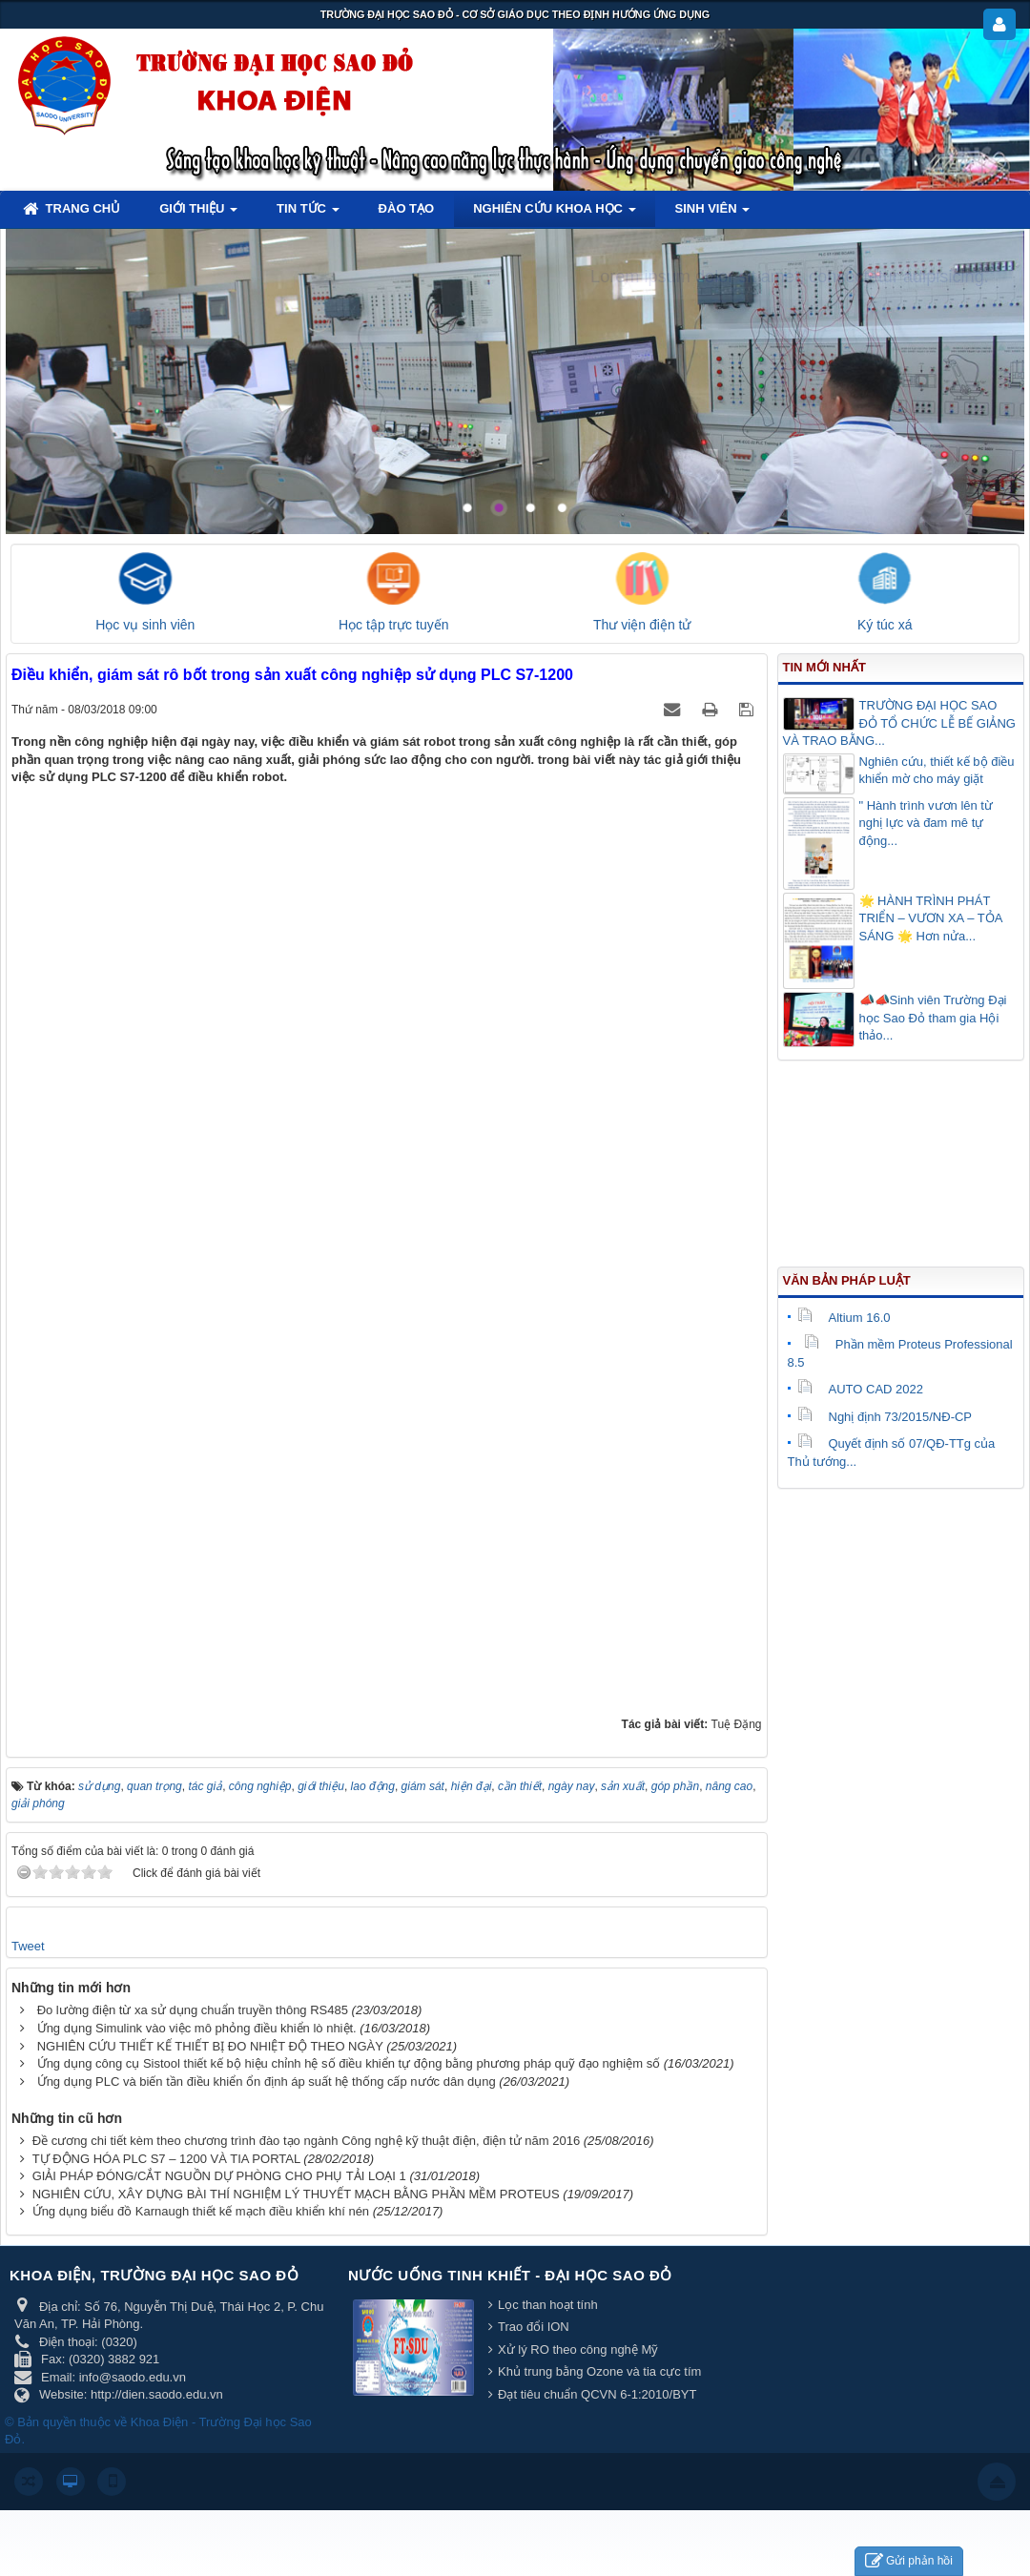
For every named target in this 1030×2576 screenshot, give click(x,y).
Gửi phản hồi (909, 2561)
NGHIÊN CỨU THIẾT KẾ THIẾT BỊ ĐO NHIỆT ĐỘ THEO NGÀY (210, 2046)
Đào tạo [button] (407, 208)
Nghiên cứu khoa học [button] (554, 214)
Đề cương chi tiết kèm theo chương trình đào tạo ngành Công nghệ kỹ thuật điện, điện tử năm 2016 (306, 2140)
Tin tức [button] (308, 214)
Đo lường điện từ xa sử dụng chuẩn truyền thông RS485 (192, 2010)
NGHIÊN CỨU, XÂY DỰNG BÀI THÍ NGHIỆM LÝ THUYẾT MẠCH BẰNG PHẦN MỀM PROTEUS (296, 2194)
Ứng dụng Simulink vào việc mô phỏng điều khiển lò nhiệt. (197, 2028)
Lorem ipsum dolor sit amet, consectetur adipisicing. (789, 276)
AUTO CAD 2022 (860, 1389)
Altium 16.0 (844, 1317)
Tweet (28, 1946)
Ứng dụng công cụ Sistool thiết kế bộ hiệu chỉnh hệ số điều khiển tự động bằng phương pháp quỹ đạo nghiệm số (349, 2063)
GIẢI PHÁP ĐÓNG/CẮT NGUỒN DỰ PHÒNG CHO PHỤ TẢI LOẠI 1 (219, 2176)
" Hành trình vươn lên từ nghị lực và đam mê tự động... (926, 823)
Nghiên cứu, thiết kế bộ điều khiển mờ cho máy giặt (937, 770)
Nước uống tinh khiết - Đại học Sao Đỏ (510, 2275)
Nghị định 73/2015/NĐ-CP (885, 1417)
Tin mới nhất (824, 667)
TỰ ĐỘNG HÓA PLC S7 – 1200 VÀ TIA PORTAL (166, 2159)
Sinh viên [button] (713, 214)
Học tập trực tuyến (393, 624)
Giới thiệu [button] (198, 214)
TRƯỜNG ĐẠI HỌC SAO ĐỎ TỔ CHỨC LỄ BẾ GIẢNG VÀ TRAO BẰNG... (899, 723)
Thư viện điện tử (641, 624)
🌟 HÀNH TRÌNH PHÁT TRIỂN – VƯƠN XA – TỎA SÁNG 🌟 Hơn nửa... (930, 918)
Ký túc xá (885, 624)
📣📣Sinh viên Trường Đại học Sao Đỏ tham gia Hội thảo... (933, 1017)
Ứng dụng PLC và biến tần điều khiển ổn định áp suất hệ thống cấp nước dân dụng (266, 2081)
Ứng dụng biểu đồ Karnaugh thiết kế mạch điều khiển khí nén (200, 2211)
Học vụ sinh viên (145, 624)
